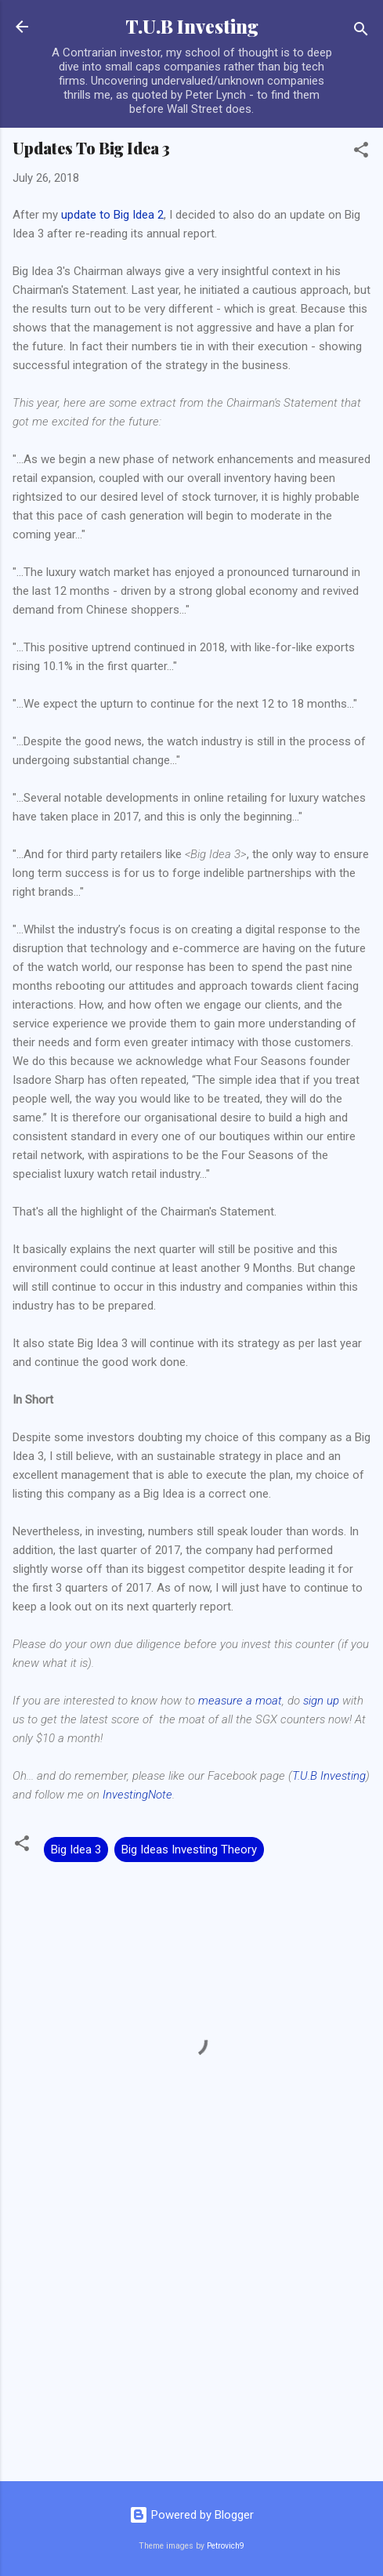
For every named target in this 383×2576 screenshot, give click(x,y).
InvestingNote (137, 1795)
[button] (361, 152)
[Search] (361, 32)
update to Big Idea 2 (112, 215)
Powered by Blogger (191, 2515)
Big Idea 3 (76, 1849)
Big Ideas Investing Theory (189, 1849)
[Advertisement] (191, 2346)
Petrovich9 (225, 2546)
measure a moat (240, 1701)
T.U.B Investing (191, 26)
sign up (321, 1701)
